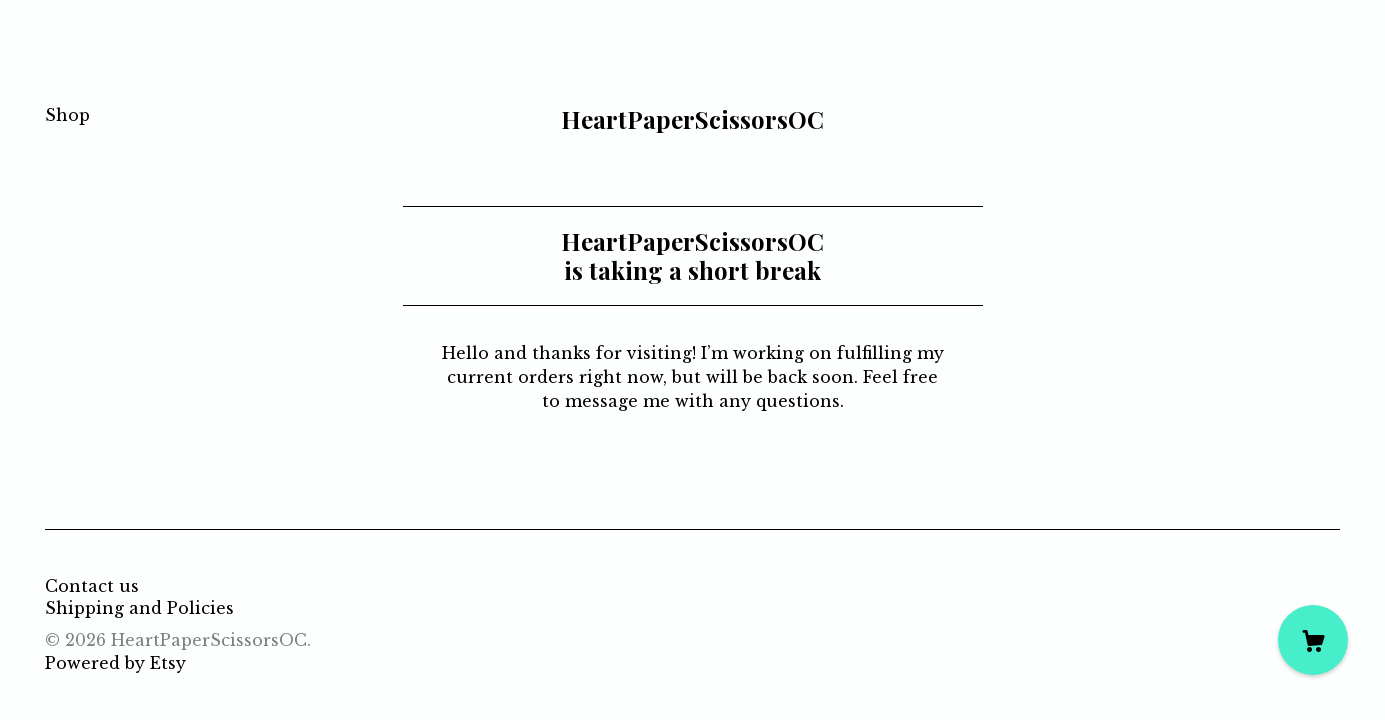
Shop (67, 115)
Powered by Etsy (115, 663)
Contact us (92, 586)
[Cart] (1313, 640)
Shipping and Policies (139, 608)
